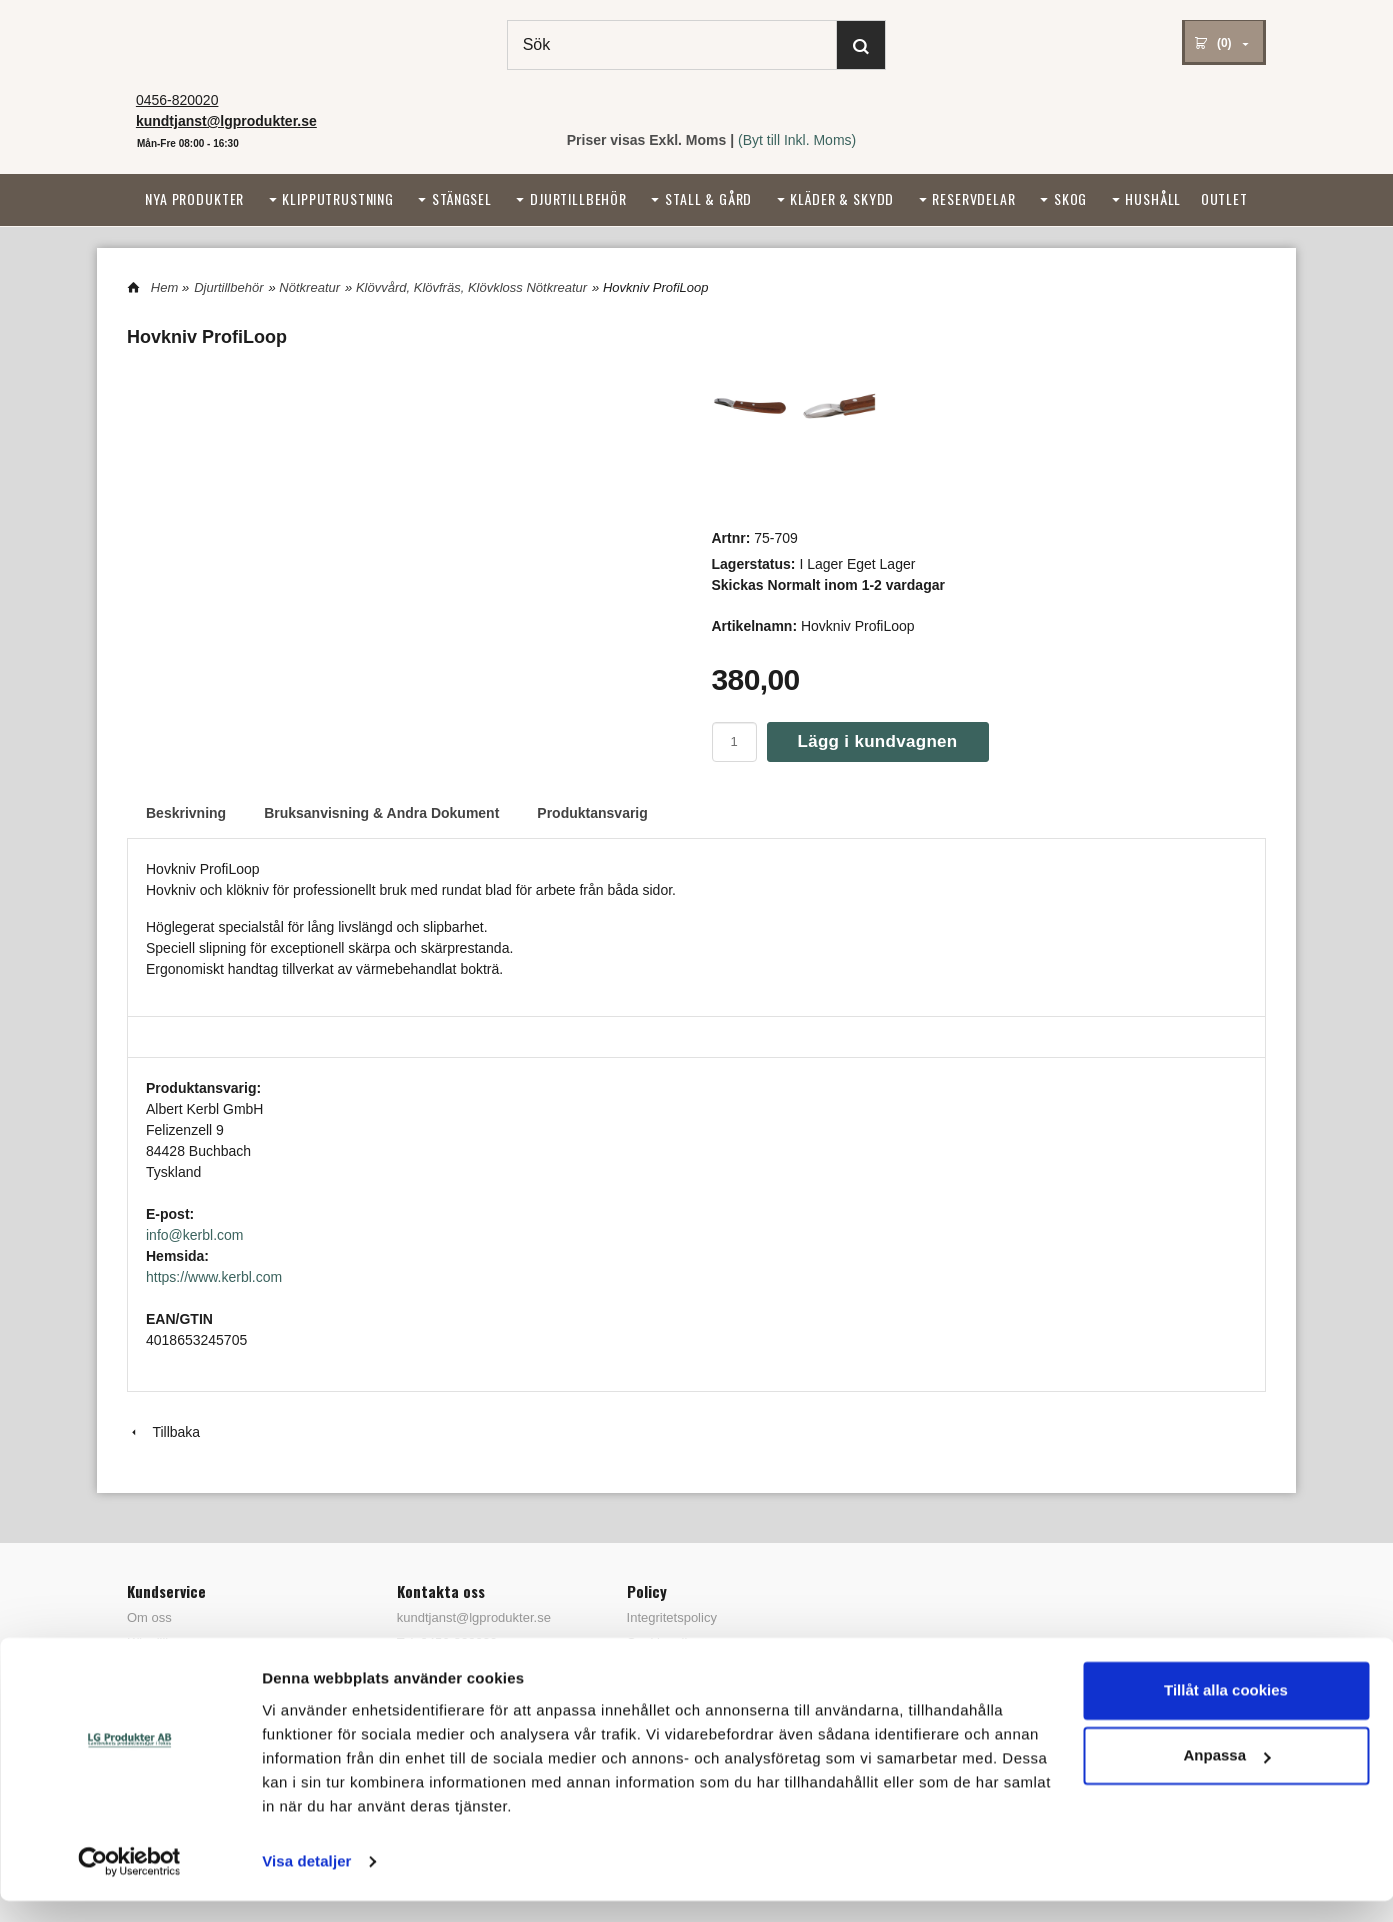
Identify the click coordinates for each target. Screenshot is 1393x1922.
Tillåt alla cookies (1226, 1711)
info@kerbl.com (194, 1235)
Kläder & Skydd (842, 198)
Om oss (149, 1617)
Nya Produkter (194, 198)
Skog (1070, 198)
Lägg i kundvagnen (878, 741)
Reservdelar (973, 198)
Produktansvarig (592, 813)
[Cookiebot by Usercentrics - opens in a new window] (129, 1883)
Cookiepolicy (664, 1642)
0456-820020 (177, 100)
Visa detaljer (306, 1882)
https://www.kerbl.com (214, 1277)
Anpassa (1226, 1776)
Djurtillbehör (578, 198)
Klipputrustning (338, 198)
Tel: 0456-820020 (447, 1642)
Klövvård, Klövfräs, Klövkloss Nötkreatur (471, 287)
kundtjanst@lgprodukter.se (474, 1617)
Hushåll (1153, 198)
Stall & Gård (708, 198)
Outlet (1224, 198)
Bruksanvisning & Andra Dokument (381, 813)
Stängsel (462, 198)
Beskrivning (186, 813)
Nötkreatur (309, 287)
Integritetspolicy (672, 1617)
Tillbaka (163, 1432)
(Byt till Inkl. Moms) (797, 140)
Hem (164, 287)
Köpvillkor (155, 1642)
